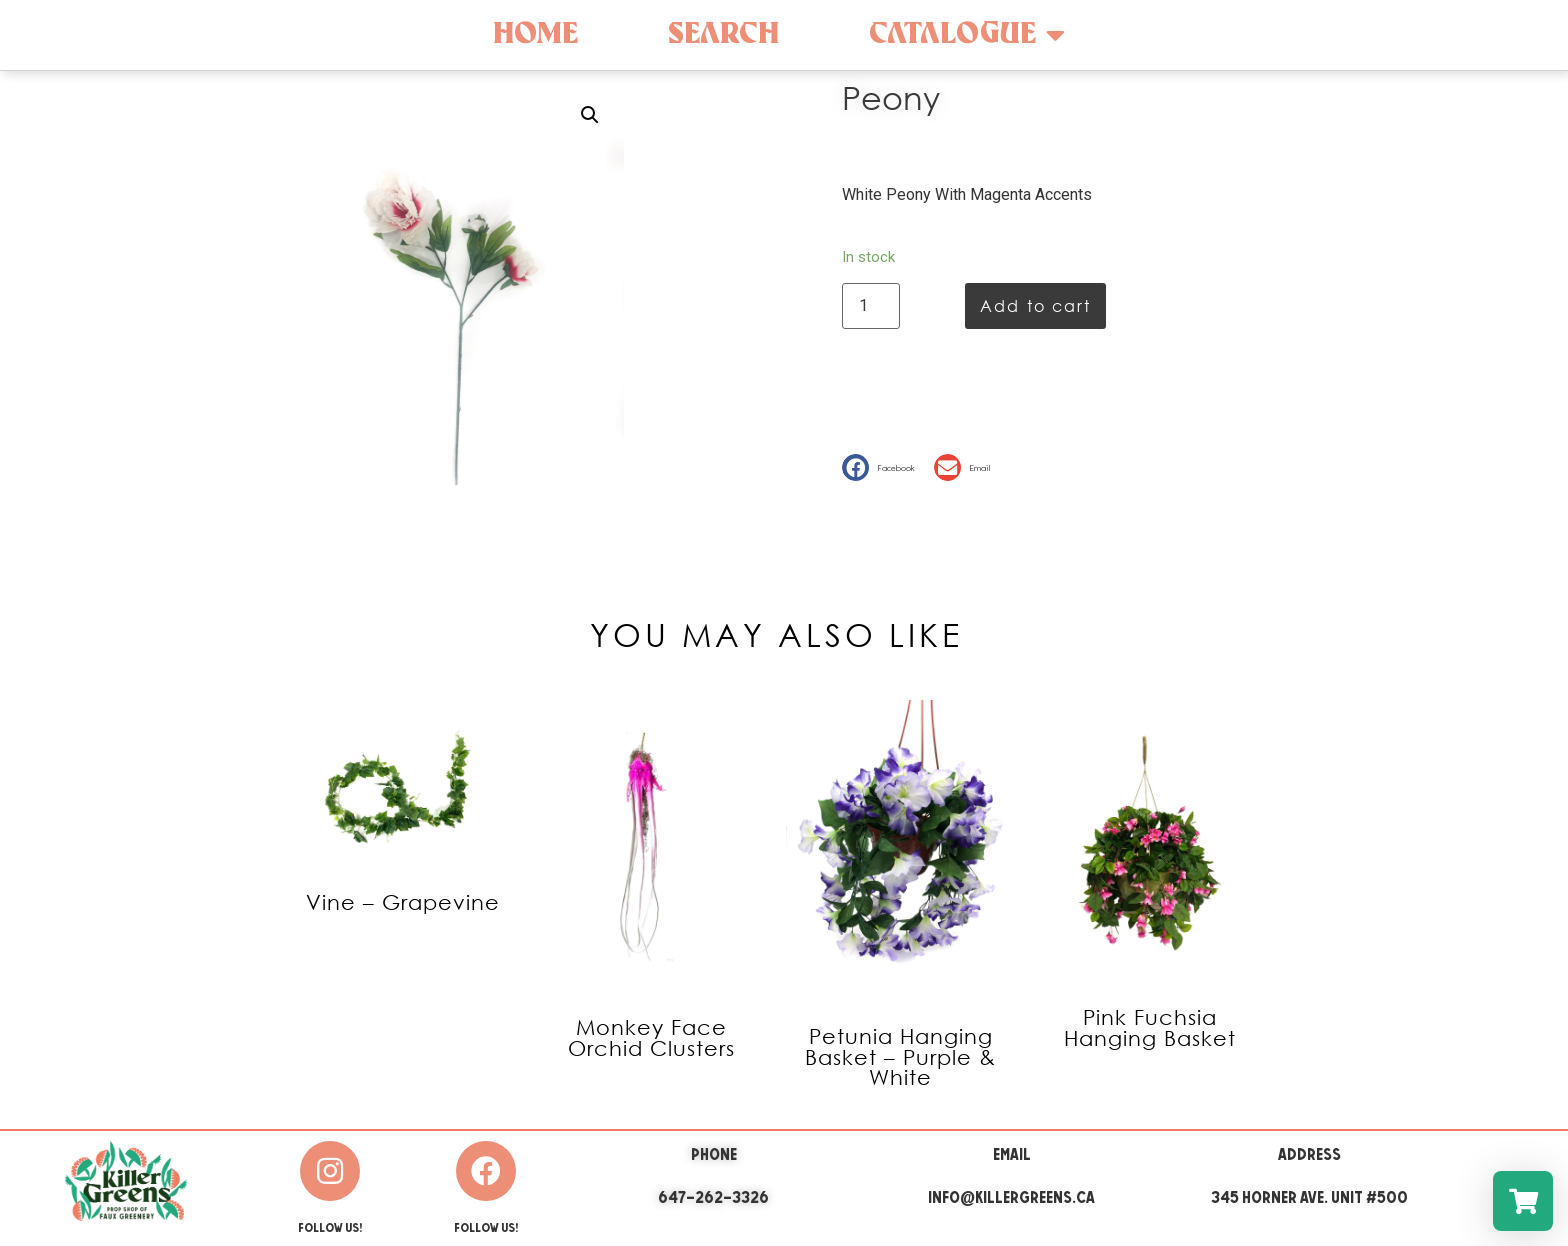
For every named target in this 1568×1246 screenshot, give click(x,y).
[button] (883, 467)
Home (535, 34)
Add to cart (1035, 305)
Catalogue (967, 35)
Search (723, 34)
